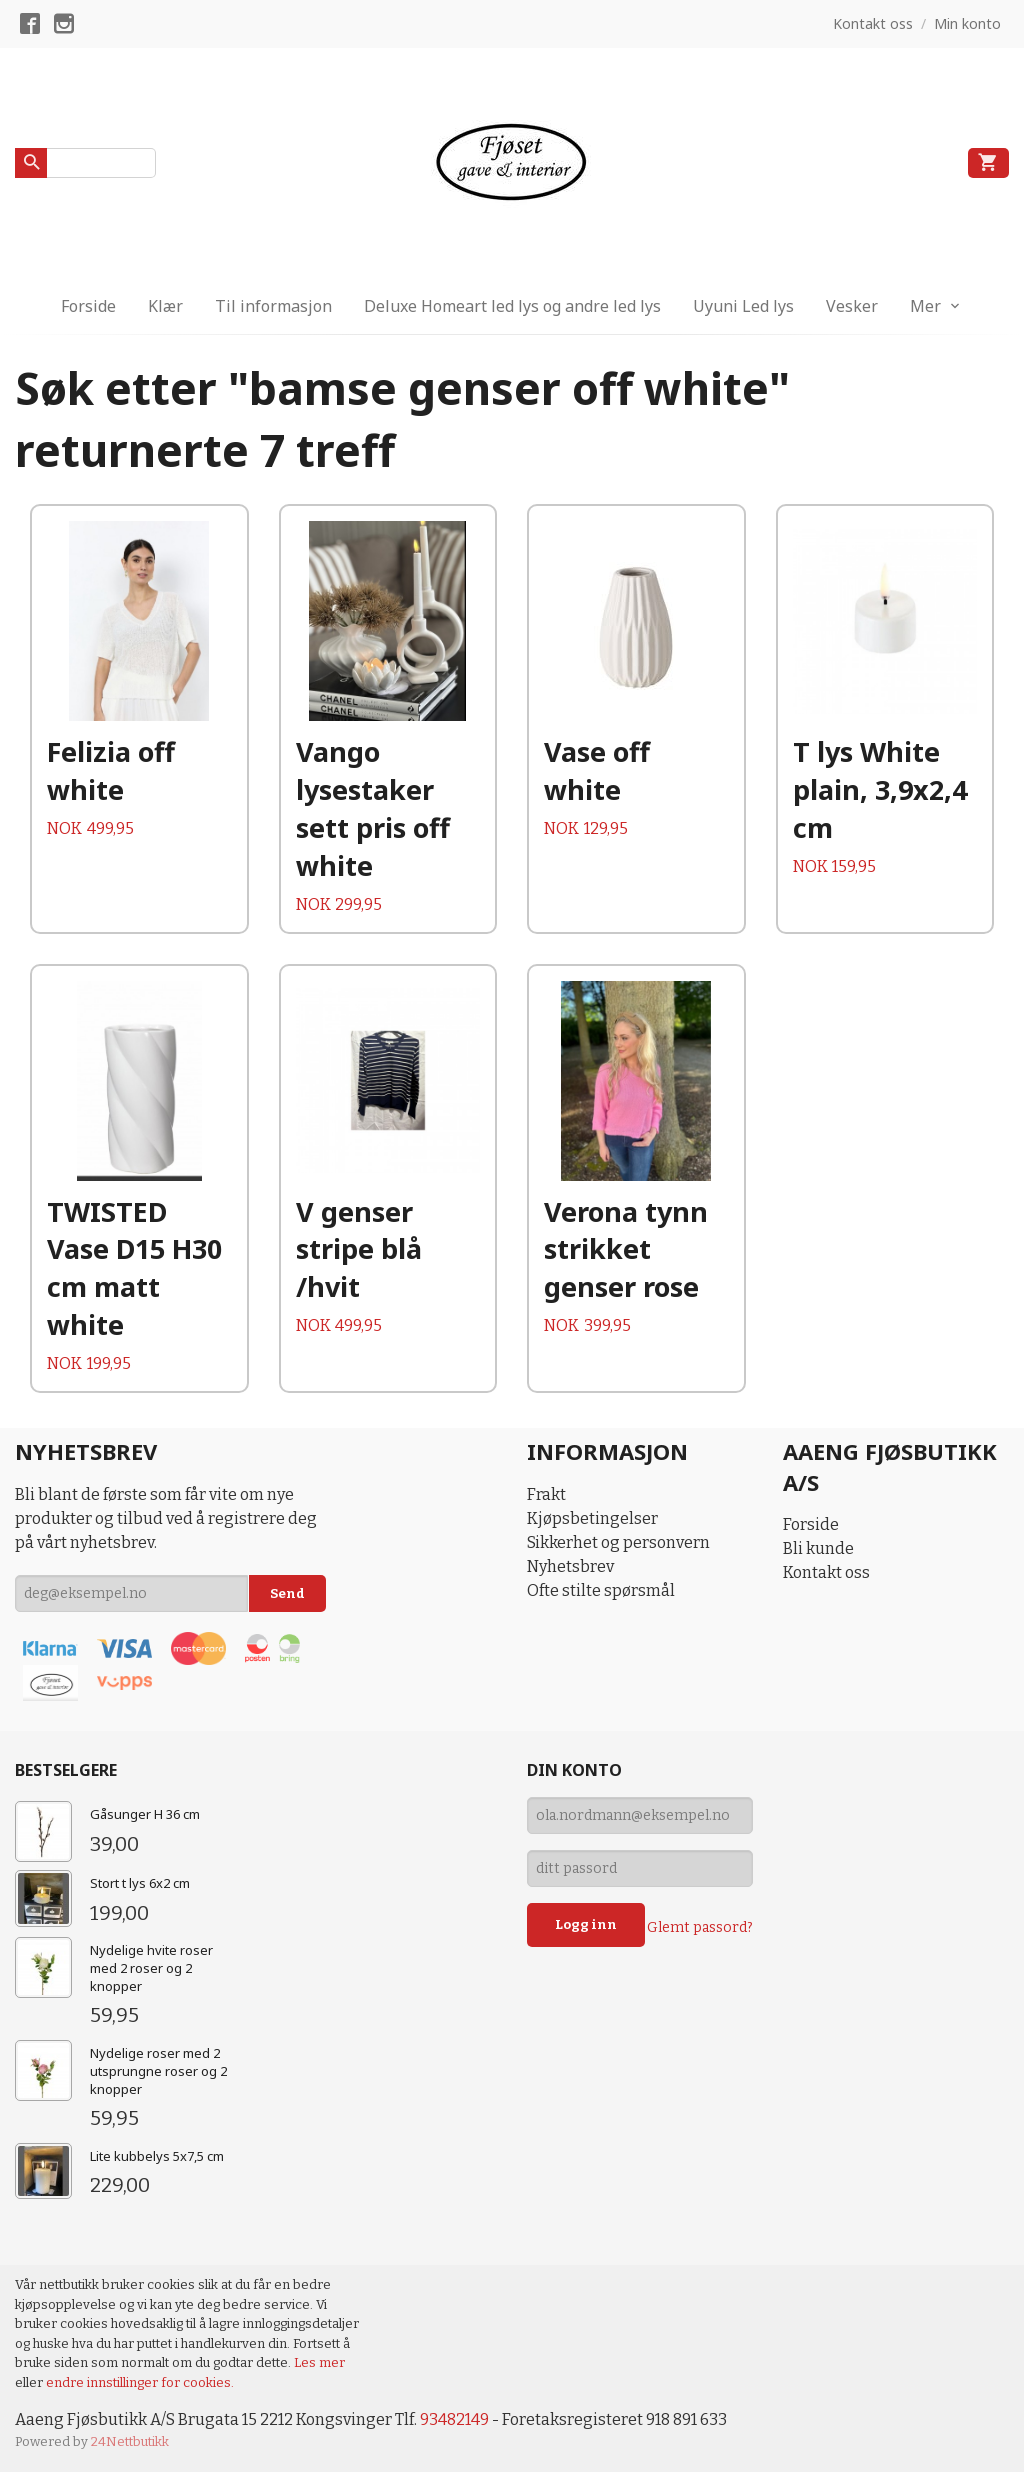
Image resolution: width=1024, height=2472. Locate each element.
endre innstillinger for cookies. (140, 2382)
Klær (165, 306)
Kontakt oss (826, 1572)
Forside (88, 306)
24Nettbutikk (130, 2441)
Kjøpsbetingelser (592, 1518)
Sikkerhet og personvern (618, 1542)
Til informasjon (273, 306)
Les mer (319, 2362)
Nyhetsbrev (570, 1566)
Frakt (546, 1494)
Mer (925, 306)
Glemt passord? (700, 1927)
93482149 (454, 2419)
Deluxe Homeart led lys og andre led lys (512, 306)
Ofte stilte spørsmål (601, 1590)
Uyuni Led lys (743, 306)
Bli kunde (818, 1548)
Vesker (852, 306)
